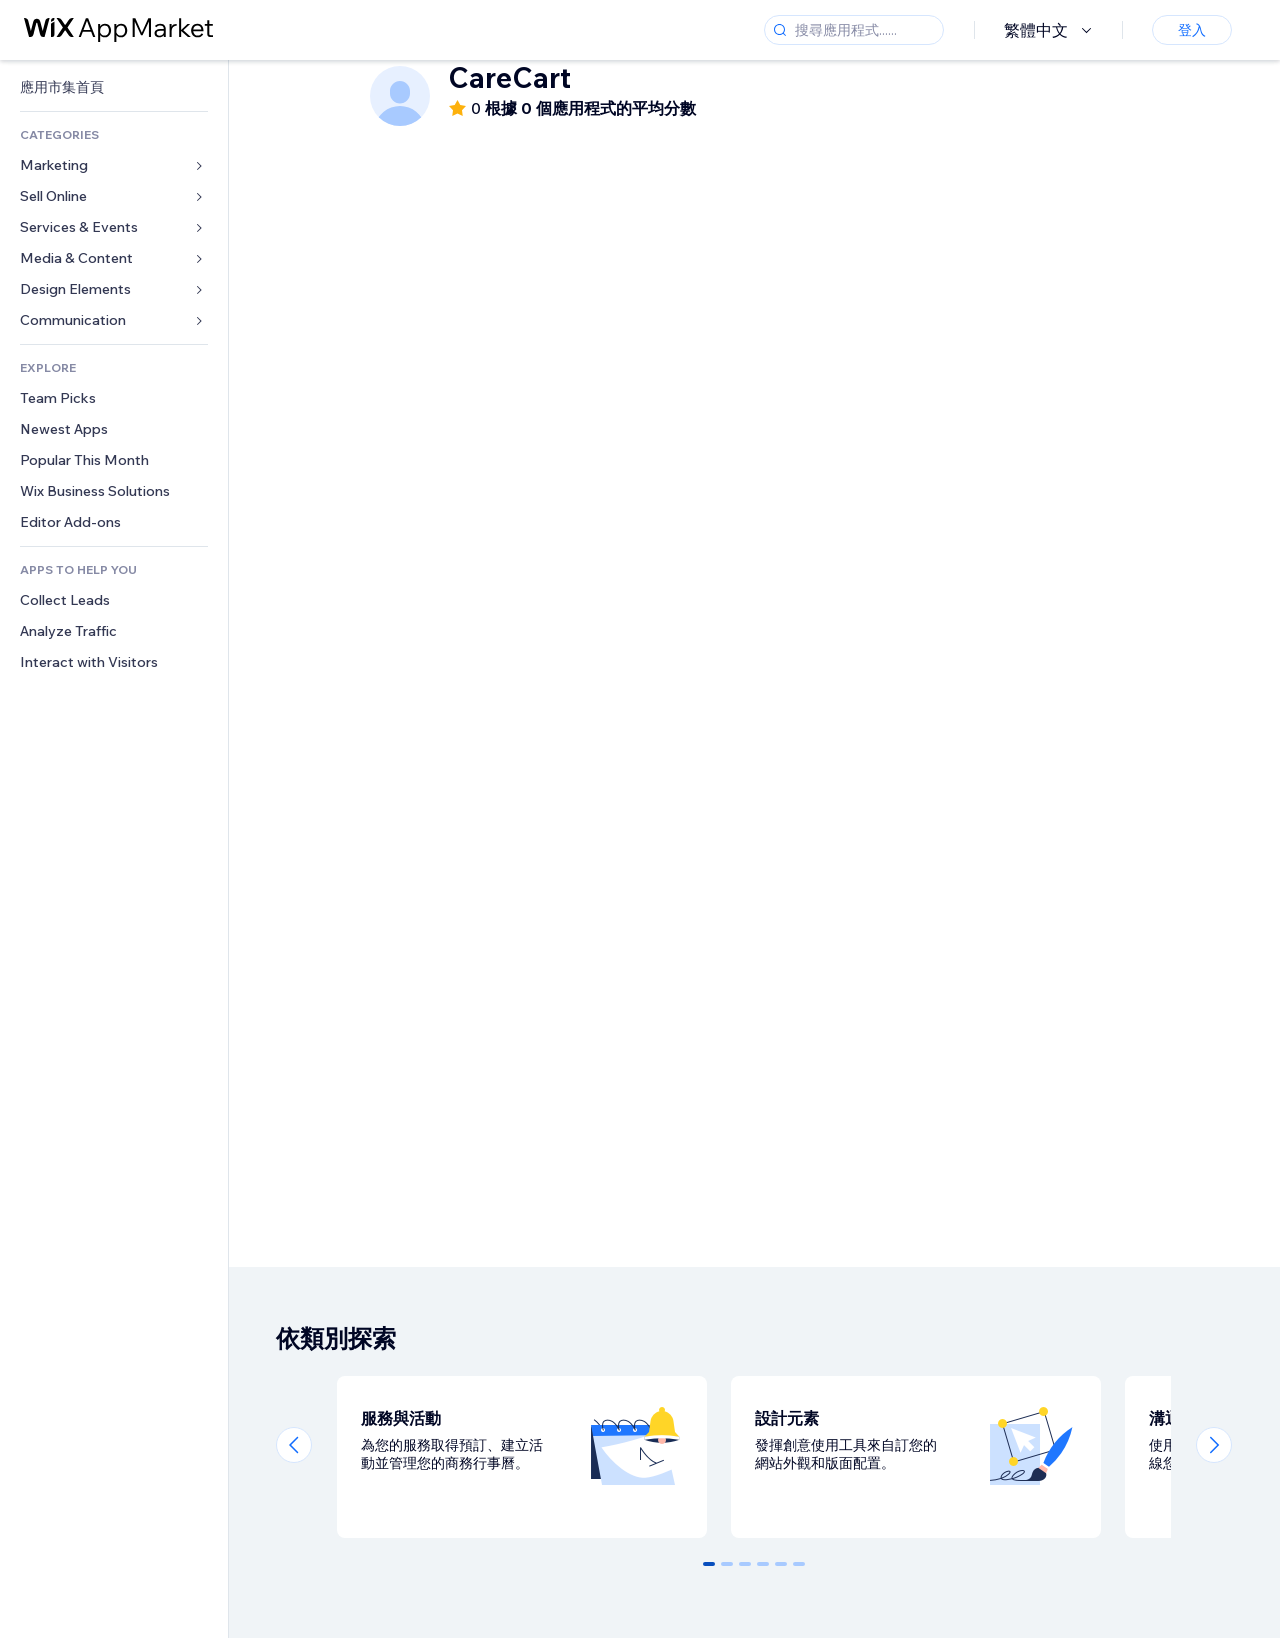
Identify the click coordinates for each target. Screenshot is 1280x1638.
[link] (114, 87)
